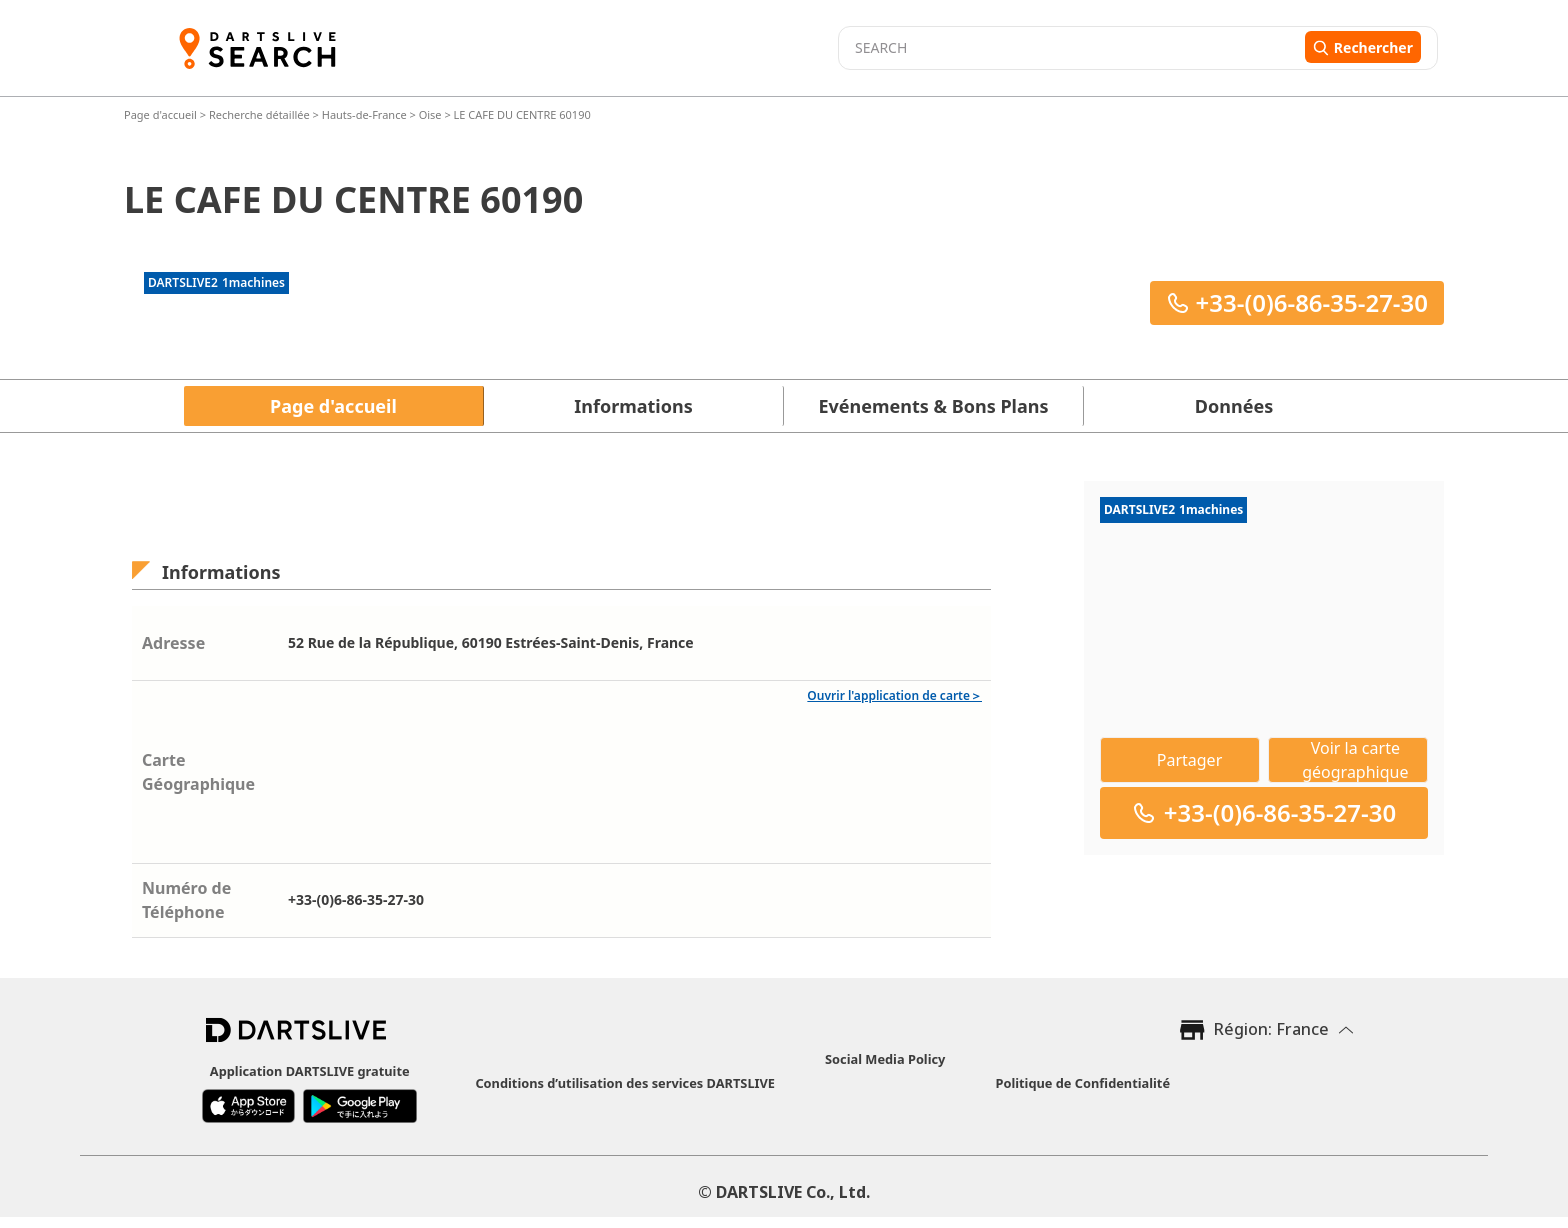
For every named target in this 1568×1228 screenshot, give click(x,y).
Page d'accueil (162, 114)
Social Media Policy (885, 1059)
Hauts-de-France (364, 114)
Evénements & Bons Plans (934, 406)
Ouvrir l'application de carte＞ (894, 695)
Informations (633, 406)
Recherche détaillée (261, 114)
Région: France (1271, 1029)
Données (1234, 406)
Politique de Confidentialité (1082, 1083)
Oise (430, 114)
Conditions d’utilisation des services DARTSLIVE (625, 1083)
